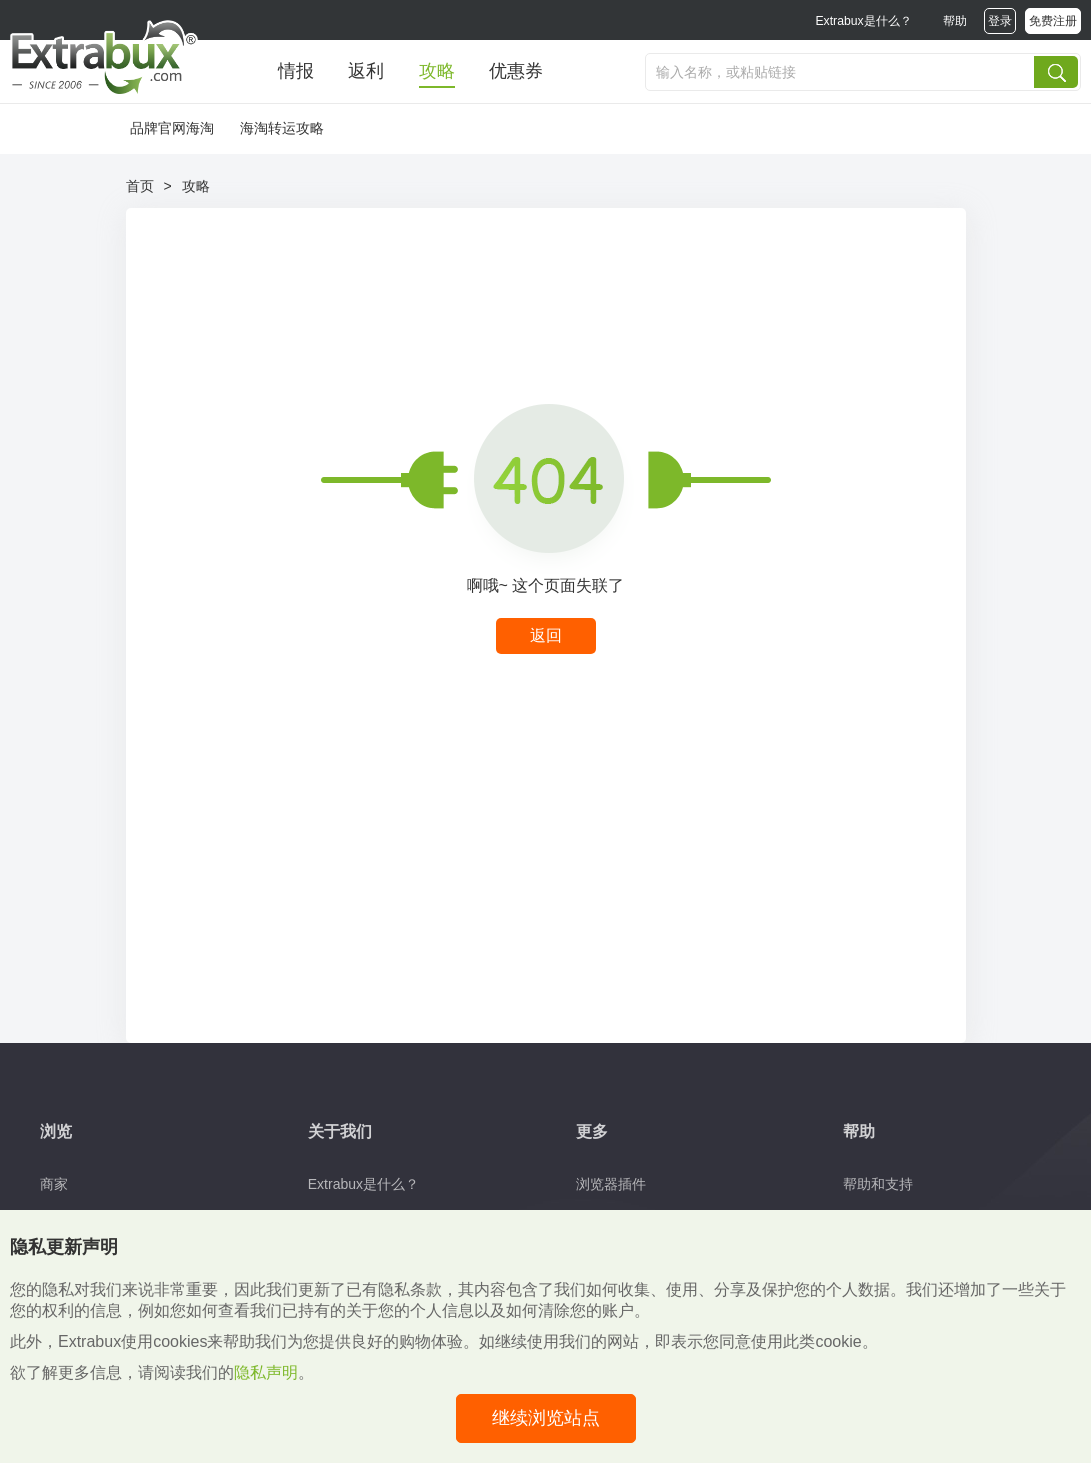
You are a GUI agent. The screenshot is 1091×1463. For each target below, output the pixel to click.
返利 (366, 71)
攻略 (437, 71)
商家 (54, 1184)
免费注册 (1053, 21)
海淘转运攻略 (282, 128)
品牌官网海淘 (172, 128)
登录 (1000, 21)
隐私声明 (266, 1372)
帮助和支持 (878, 1184)
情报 (296, 71)
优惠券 (516, 71)
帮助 (955, 21)
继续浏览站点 (546, 1418)
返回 (546, 635)
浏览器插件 (611, 1184)
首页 (140, 186)
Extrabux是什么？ (863, 21)
